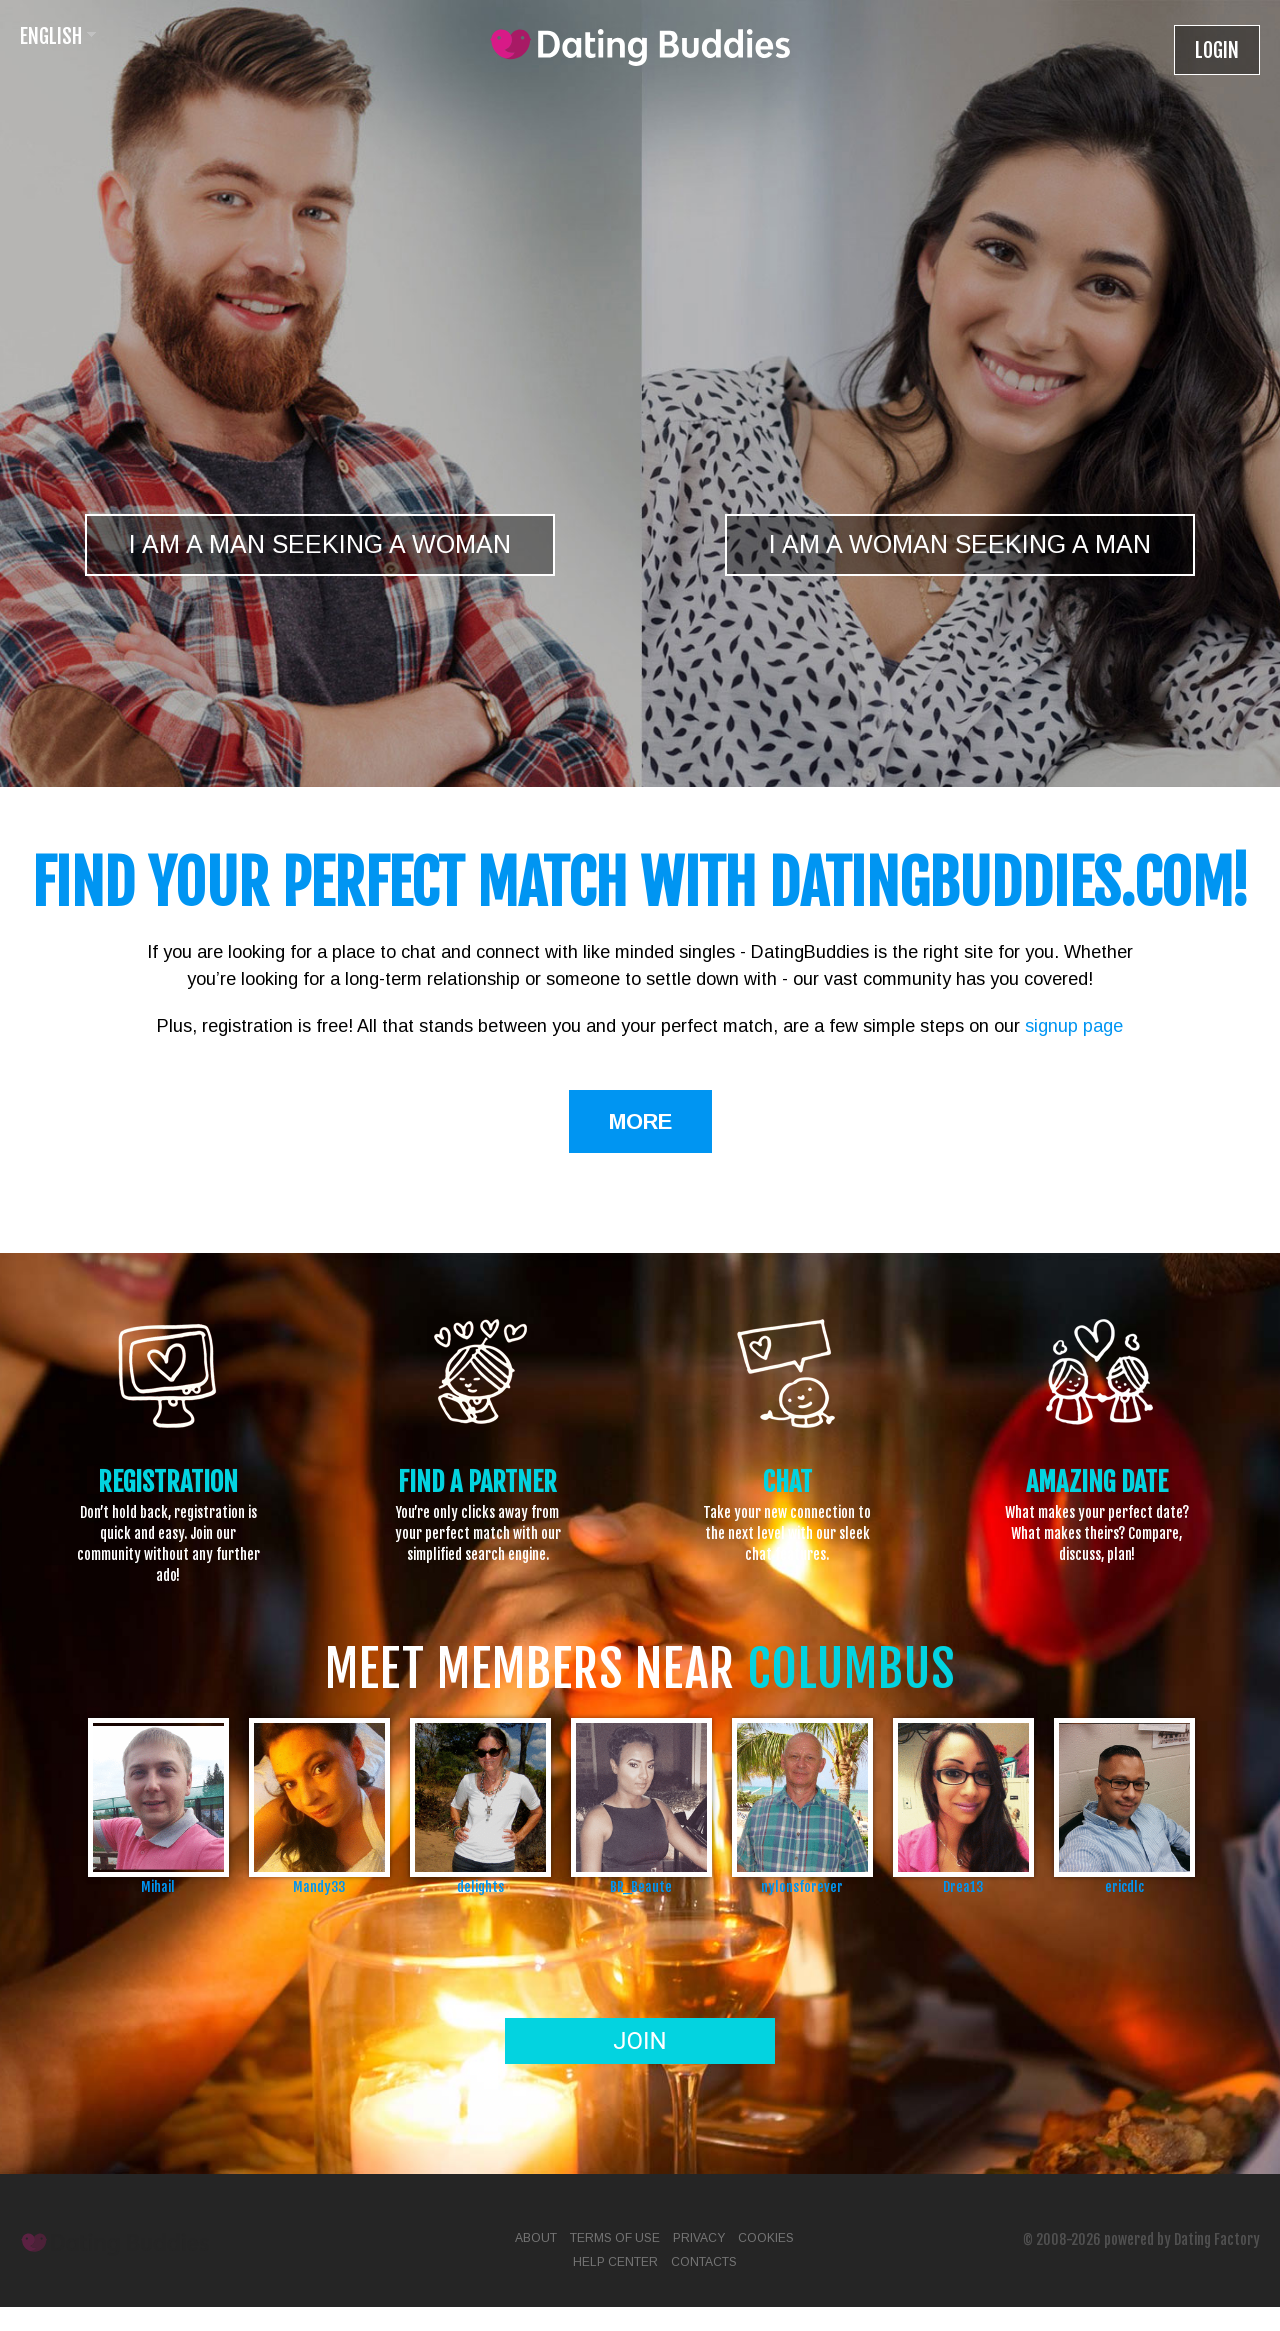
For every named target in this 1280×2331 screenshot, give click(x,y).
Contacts (704, 2262)
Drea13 (963, 1886)
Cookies (766, 2238)
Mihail (158, 1886)
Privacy (699, 2238)
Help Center (615, 2262)
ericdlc (1124, 1886)
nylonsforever (802, 1886)
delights (480, 1886)
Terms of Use (615, 2238)
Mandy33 (319, 1886)
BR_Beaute (641, 1886)
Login (1217, 50)
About (536, 2238)
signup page (1074, 1026)
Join (639, 2041)
